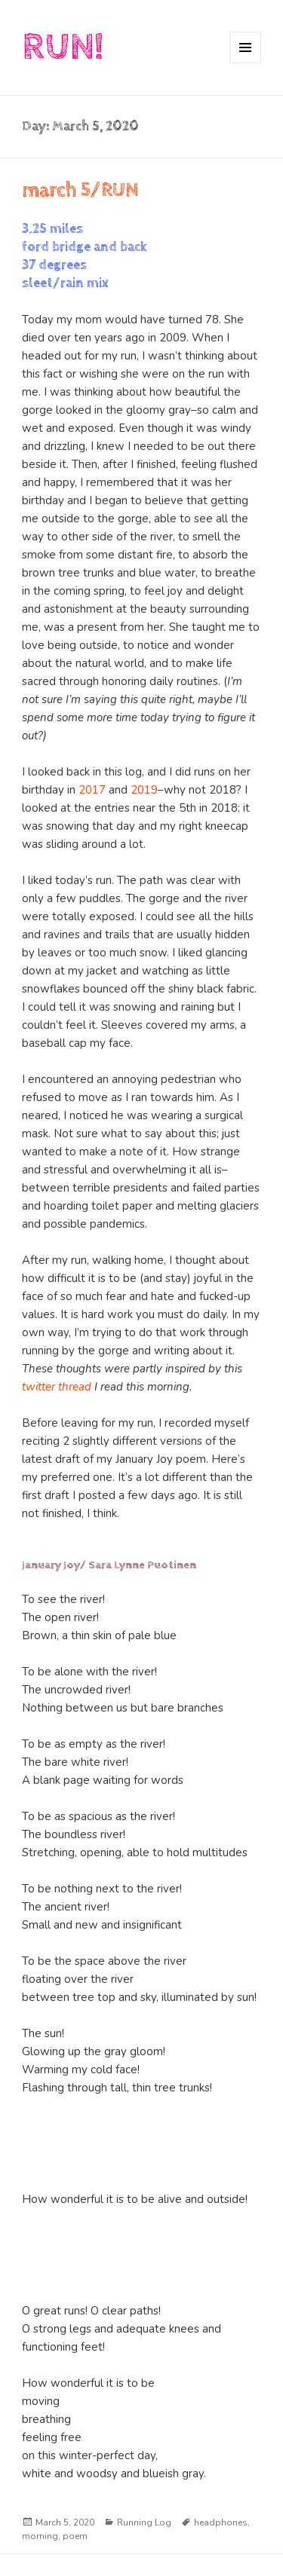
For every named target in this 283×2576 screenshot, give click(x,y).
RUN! (62, 47)
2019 (144, 789)
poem (75, 2536)
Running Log (144, 2522)
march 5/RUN (80, 190)
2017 (92, 789)
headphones (221, 2522)
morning (40, 2536)
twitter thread (56, 1386)
